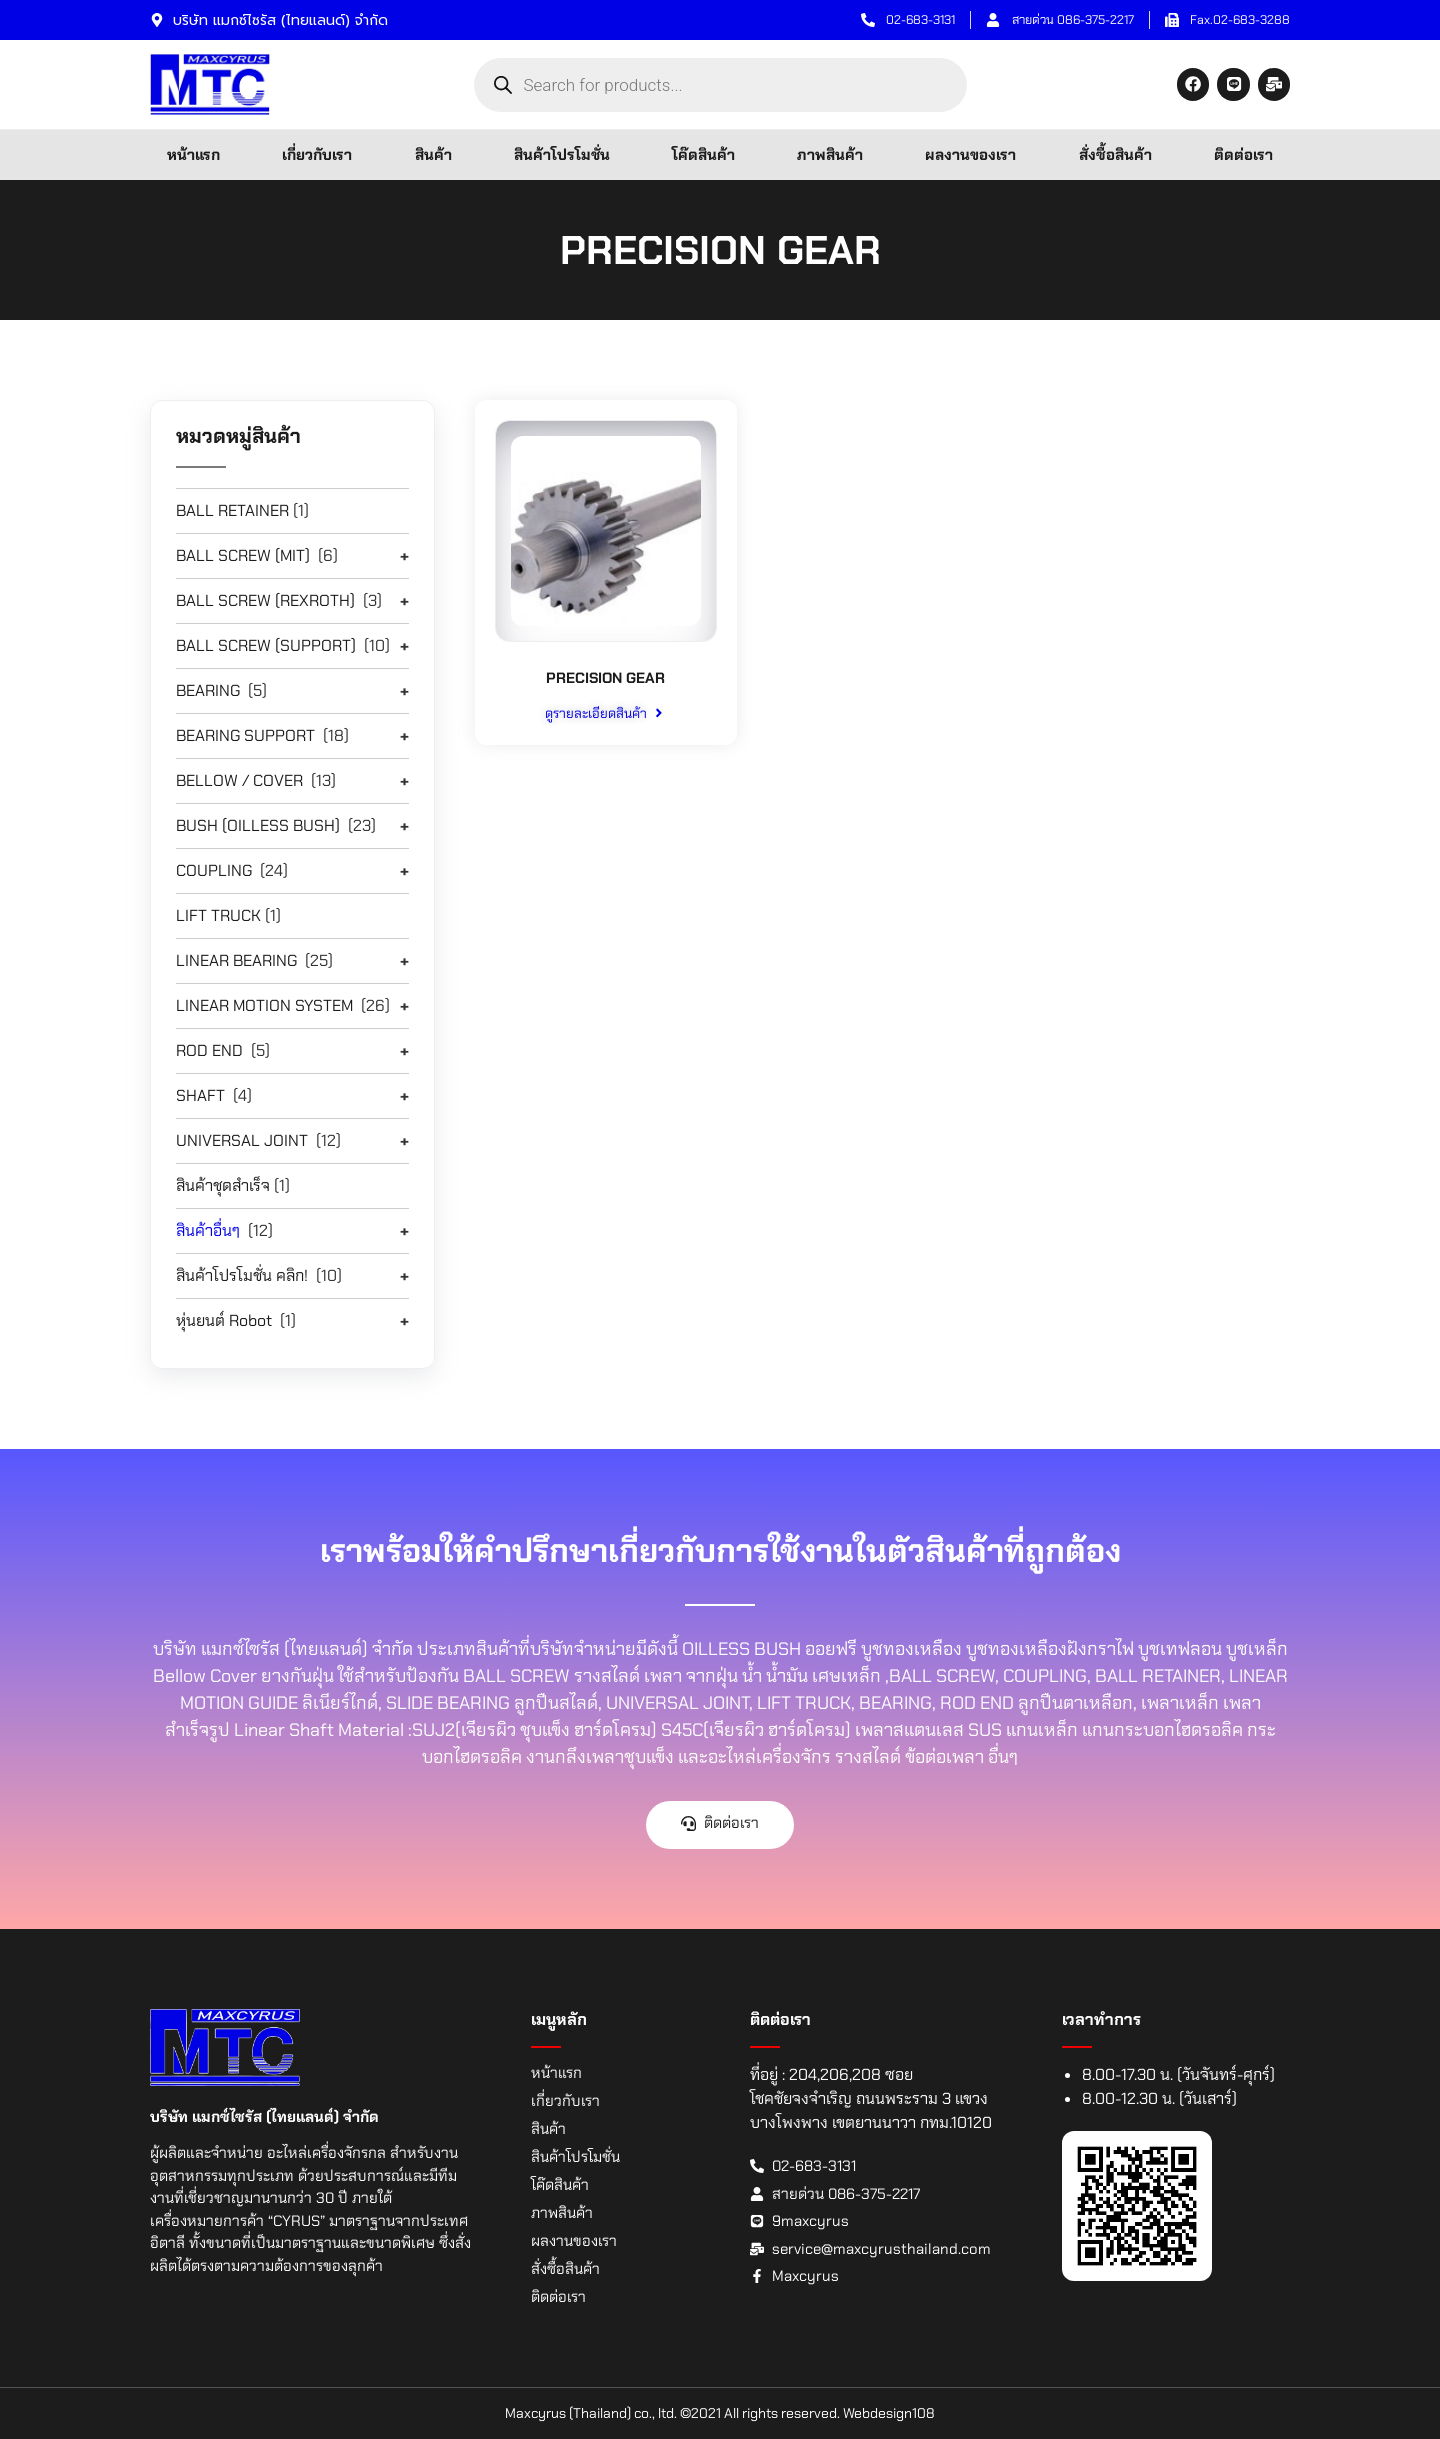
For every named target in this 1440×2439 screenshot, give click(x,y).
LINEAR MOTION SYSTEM (264, 1005)
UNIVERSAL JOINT (242, 1140)
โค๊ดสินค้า (703, 155)
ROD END (209, 1050)
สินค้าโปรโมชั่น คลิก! (242, 1275)
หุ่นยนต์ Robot (224, 1320)
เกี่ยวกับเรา (317, 155)
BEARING (208, 690)
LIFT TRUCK (218, 915)
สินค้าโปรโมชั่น (562, 155)
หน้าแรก (193, 155)
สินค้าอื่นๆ (208, 1230)
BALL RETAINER (232, 510)
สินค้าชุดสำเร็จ (223, 1185)
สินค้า (433, 155)
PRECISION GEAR (605, 677)
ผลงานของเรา (970, 155)
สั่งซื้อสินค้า (1115, 155)
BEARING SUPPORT (245, 735)
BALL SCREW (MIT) (243, 555)
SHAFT (200, 1095)
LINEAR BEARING (236, 960)
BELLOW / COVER (239, 780)
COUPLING (214, 870)
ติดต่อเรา (1243, 155)
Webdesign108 (889, 2413)
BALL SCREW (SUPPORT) (266, 645)
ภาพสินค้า (830, 155)
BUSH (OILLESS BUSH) (258, 825)
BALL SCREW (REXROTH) (265, 600)
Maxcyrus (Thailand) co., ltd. (591, 2413)
